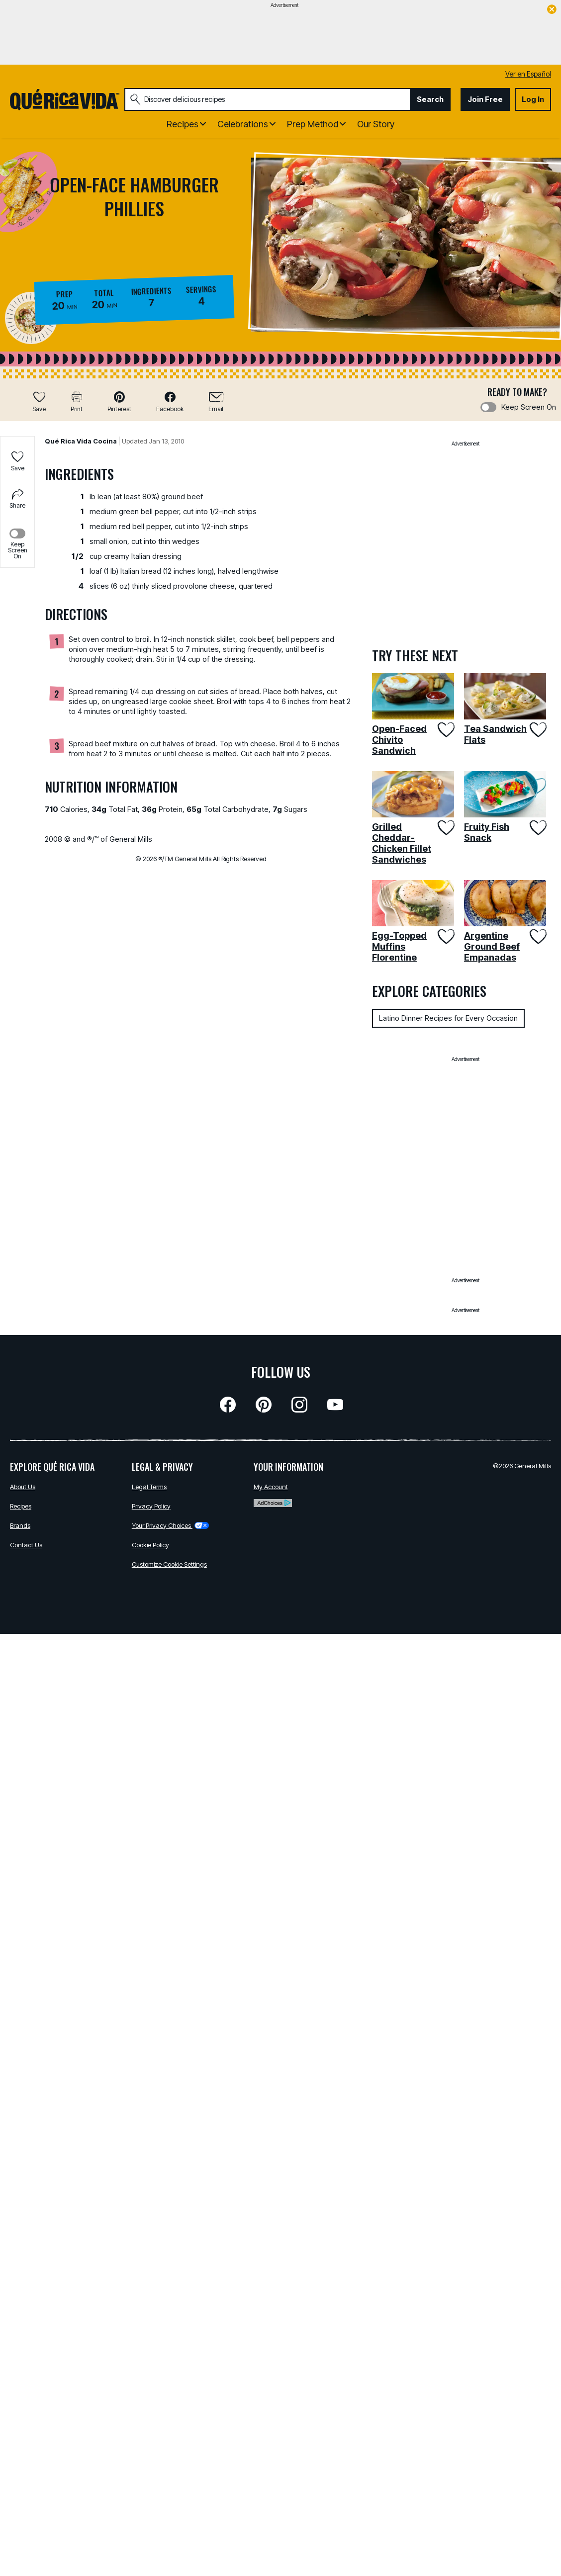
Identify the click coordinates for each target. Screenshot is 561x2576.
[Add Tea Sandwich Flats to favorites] (537, 729)
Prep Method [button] (312, 124)
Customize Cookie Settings (169, 1564)
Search (430, 99)
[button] (119, 401)
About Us (22, 1487)
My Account (271, 1487)
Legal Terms (149, 1487)
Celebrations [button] (242, 124)
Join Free (485, 99)
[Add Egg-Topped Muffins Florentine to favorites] (445, 936)
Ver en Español (528, 74)
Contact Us (26, 1545)
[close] (551, 10)
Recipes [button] (182, 124)
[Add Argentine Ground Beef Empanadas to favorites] (537, 936)
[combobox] (267, 99)
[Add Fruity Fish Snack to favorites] (537, 827)
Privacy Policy (151, 1506)
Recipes (20, 1506)
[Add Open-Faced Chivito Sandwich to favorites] (445, 729)
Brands (20, 1525)
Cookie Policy (150, 1545)
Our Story (375, 124)
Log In (533, 99)
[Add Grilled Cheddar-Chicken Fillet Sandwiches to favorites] (445, 827)
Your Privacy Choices (170, 1525)
